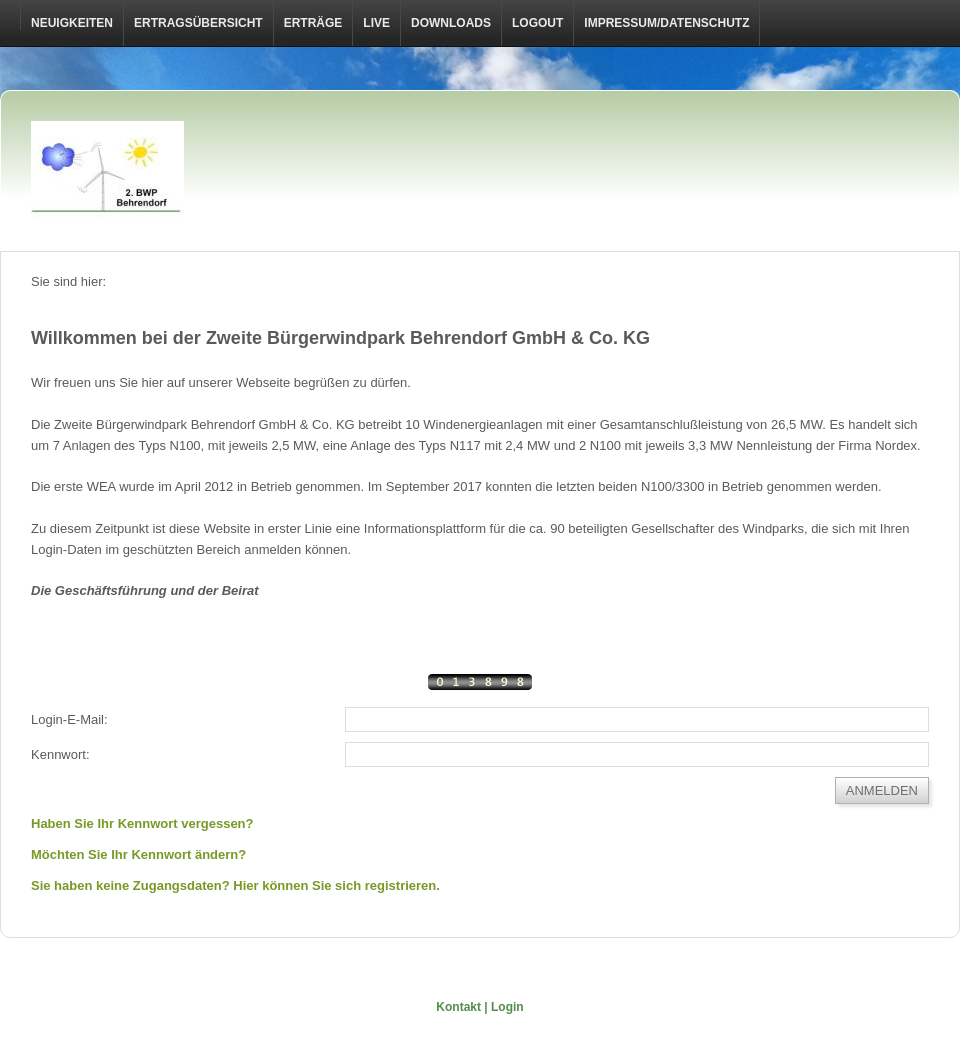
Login (507, 1007)
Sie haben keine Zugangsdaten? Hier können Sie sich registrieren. (235, 885)
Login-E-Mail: (69, 719)
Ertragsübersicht (198, 23)
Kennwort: (60, 754)
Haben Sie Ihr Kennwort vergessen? (142, 823)
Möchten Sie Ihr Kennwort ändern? (138, 854)
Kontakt (458, 1007)
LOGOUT (537, 23)
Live (376, 23)
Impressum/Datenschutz (666, 23)
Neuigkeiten (72, 23)
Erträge (313, 23)
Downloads (451, 23)
